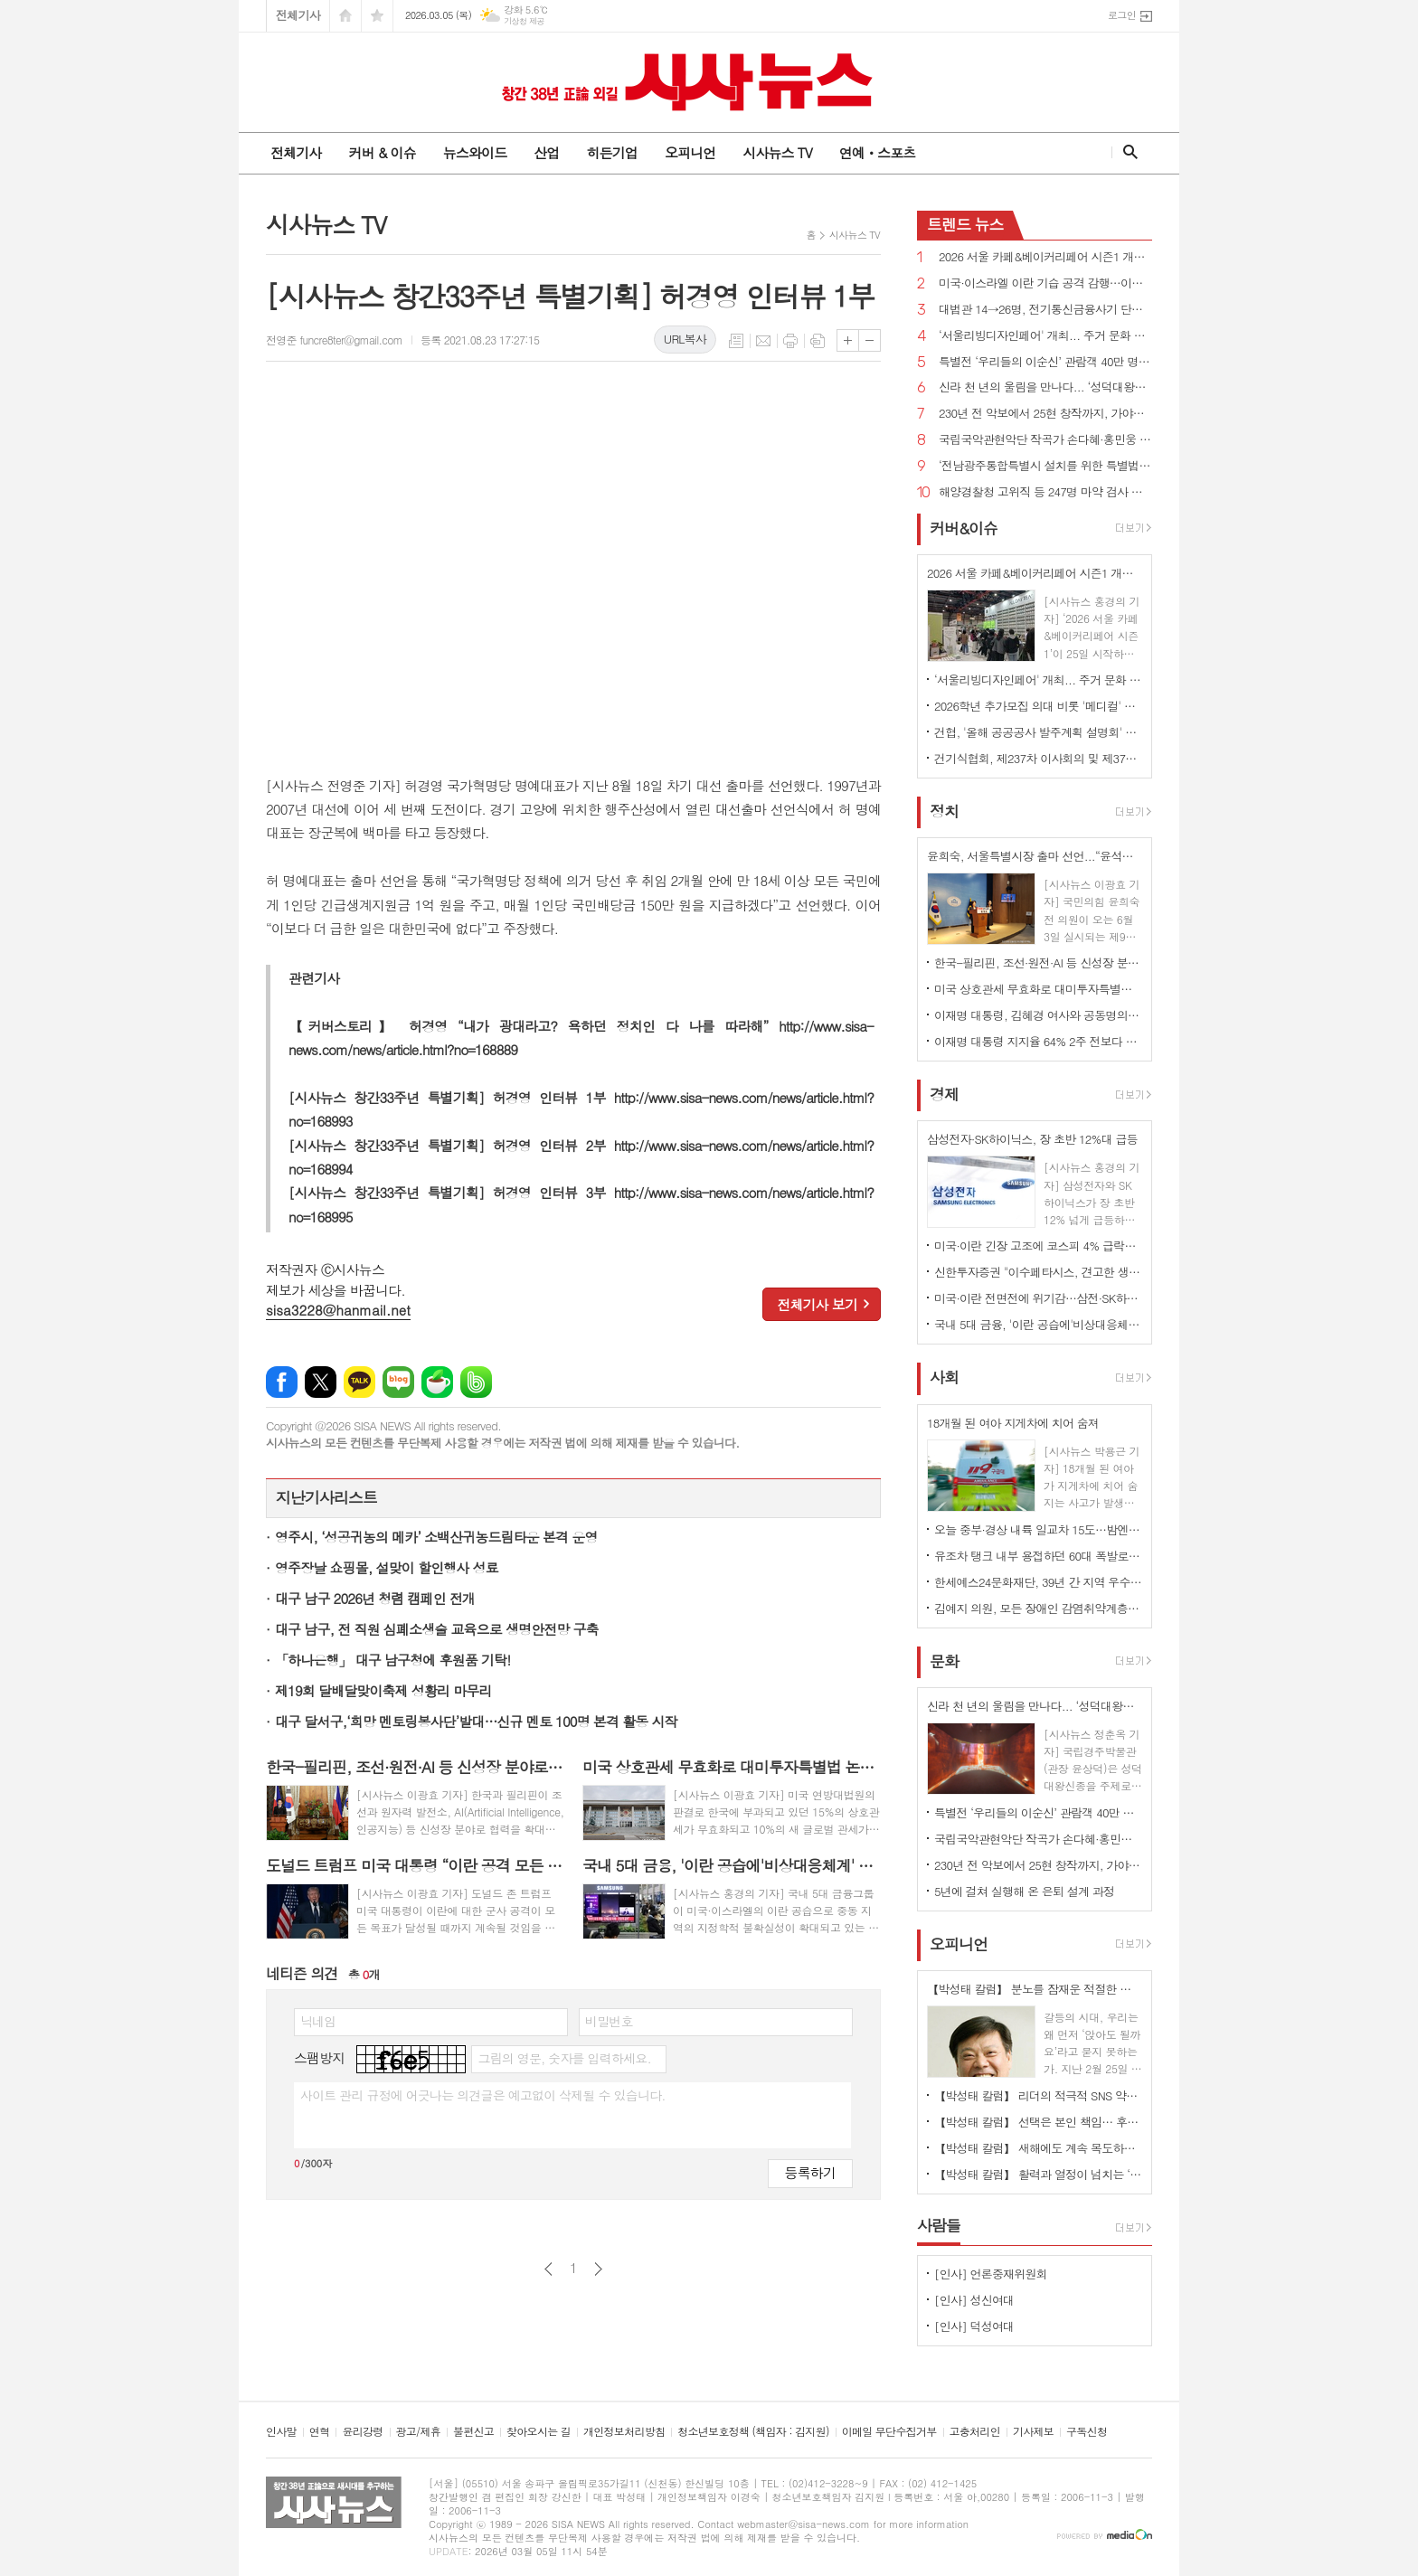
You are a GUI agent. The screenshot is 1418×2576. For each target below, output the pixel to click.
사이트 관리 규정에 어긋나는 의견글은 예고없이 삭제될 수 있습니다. (483, 2095)
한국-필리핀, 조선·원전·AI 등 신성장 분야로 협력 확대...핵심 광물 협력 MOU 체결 (1038, 962)
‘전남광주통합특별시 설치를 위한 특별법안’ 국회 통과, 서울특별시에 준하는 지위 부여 (1045, 466)
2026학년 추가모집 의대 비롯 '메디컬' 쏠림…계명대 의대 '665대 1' (1038, 705)
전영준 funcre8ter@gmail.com (334, 339)
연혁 (319, 2432)
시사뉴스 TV (776, 152)
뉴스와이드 (475, 152)
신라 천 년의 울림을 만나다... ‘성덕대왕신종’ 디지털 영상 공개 (1045, 387)
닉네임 (318, 2021)
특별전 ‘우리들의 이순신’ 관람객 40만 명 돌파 (1045, 362)
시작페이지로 (345, 16)
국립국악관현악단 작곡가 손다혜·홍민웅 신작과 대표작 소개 (1045, 440)
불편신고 (473, 2432)
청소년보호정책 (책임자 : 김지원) (752, 2432)
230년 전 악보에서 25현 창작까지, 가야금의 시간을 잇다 (1045, 413)
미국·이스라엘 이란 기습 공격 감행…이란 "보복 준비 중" (1045, 283)
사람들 (938, 2225)
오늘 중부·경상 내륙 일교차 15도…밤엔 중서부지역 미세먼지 (1038, 1529)
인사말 (281, 2432)
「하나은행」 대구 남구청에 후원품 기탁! (392, 1659)
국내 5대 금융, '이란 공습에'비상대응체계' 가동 (1038, 1324)
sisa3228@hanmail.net (338, 1309)
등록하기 (810, 2172)
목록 (736, 341)
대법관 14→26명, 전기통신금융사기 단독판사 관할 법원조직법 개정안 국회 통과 (1045, 309)
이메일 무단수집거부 (889, 2432)
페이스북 (282, 1382)
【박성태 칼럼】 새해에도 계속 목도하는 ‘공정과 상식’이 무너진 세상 (1038, 2147)
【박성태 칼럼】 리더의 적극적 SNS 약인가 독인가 (1038, 2095)
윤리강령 (362, 2432)
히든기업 (611, 152)
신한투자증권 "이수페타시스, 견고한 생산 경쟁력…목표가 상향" (1038, 1271)
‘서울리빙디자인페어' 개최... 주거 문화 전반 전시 (1045, 336)
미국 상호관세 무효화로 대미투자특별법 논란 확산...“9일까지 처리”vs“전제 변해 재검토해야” (1038, 988)
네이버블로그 (398, 1382)
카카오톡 (359, 1382)
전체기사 (298, 15)
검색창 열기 (1126, 152)
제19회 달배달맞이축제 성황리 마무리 (383, 1690)
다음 (598, 2269)
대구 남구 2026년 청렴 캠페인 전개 (375, 1598)
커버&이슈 (963, 528)
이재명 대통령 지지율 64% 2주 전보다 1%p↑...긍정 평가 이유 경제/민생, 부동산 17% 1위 (1038, 1041)
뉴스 (965, 224)
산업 (546, 152)
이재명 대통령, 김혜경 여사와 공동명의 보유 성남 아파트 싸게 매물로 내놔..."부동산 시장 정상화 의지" (1038, 1015)
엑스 (320, 1382)
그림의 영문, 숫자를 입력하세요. (563, 2058)
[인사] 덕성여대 (974, 2326)
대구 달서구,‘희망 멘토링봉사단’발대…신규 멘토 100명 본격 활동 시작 (476, 1721)
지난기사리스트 (326, 1497)
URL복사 (685, 338)
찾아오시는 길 (538, 2432)
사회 (944, 1378)
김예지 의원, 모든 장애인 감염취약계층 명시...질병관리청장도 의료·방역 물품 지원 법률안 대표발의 (1038, 1608)
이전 (548, 2269)
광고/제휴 (418, 2432)
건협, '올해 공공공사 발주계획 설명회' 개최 (1038, 732)
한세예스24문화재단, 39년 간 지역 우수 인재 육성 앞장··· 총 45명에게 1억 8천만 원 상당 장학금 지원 (1038, 1581)
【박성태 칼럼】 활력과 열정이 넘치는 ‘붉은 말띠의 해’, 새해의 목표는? (1038, 2174)
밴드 (476, 1382)
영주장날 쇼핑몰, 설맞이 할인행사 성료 (386, 1567)
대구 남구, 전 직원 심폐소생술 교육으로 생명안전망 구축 (437, 1628)
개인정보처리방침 (624, 2432)
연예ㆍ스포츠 (877, 152)
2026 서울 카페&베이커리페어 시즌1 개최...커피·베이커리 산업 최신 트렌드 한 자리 (1045, 257)
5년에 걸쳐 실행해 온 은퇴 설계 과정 (1024, 1891)
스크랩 (817, 341)
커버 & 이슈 (381, 152)
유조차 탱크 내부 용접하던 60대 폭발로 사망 (1038, 1555)
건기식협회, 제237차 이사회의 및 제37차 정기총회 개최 (1038, 758)
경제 (944, 1094)
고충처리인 (975, 2432)
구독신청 (1086, 2432)
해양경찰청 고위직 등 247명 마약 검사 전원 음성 (1045, 492)
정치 (944, 811)
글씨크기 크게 (848, 340)
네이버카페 (437, 1382)
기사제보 (1033, 2432)
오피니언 (690, 152)
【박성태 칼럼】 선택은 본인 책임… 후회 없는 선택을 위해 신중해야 (1038, 2121)
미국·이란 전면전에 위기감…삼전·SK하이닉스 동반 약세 (1038, 1298)
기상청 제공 (524, 21)
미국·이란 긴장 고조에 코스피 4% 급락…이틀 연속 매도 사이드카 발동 (1038, 1245)
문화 (944, 1661)
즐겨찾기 (377, 16)
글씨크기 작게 (869, 340)
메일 (763, 341)
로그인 (1122, 15)
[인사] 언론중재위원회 (990, 2273)
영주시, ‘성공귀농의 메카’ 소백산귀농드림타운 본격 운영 (436, 1536)
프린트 (790, 341)
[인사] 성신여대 (974, 2299)
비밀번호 (609, 2021)
